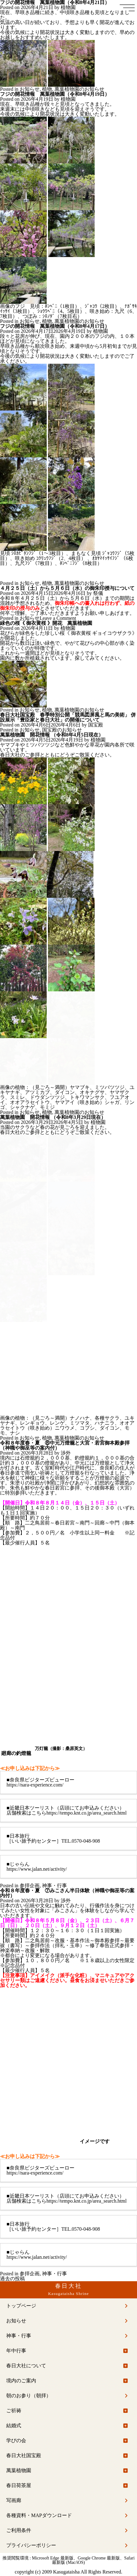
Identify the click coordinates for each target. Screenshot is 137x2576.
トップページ (21, 2305)
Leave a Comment (58, 618)
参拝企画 (30, 1885)
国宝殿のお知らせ (62, 729)
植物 (47, 89)
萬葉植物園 (18, 2470)
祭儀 (98, 593)
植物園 (68, 7)
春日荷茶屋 (18, 2485)
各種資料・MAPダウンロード (39, 2515)
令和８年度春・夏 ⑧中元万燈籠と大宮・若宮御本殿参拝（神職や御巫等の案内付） (65, 1445)
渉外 (66, 1453)
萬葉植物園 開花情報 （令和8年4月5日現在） (51, 734)
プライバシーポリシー (31, 2545)
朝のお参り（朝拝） (28, 2395)
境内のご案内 (21, 2380)
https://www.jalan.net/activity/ (37, 1869)
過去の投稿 (12, 2278)
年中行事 (16, 2350)
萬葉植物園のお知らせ (79, 89)
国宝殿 (95, 724)
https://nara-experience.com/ (35, 1784)
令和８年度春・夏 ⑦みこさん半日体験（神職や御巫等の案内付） (67, 1893)
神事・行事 (54, 1885)
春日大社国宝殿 (23, 2455)
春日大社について (26, 2365)
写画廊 (13, 2500)
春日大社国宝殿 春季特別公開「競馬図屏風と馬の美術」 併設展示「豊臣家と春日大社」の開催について (68, 717)
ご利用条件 (18, 2530)
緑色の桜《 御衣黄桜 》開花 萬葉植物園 (46, 623)
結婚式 (13, 2425)
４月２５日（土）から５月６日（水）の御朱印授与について (67, 588)
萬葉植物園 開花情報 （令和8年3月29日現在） (53, 1117)
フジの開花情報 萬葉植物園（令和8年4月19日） (55, 94)
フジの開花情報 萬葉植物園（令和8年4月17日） (55, 326)
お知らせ (30, 89)
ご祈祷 (13, 2410)
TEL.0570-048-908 (80, 1841)
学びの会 (16, 2440)
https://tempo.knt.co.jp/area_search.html (86, 1812)
